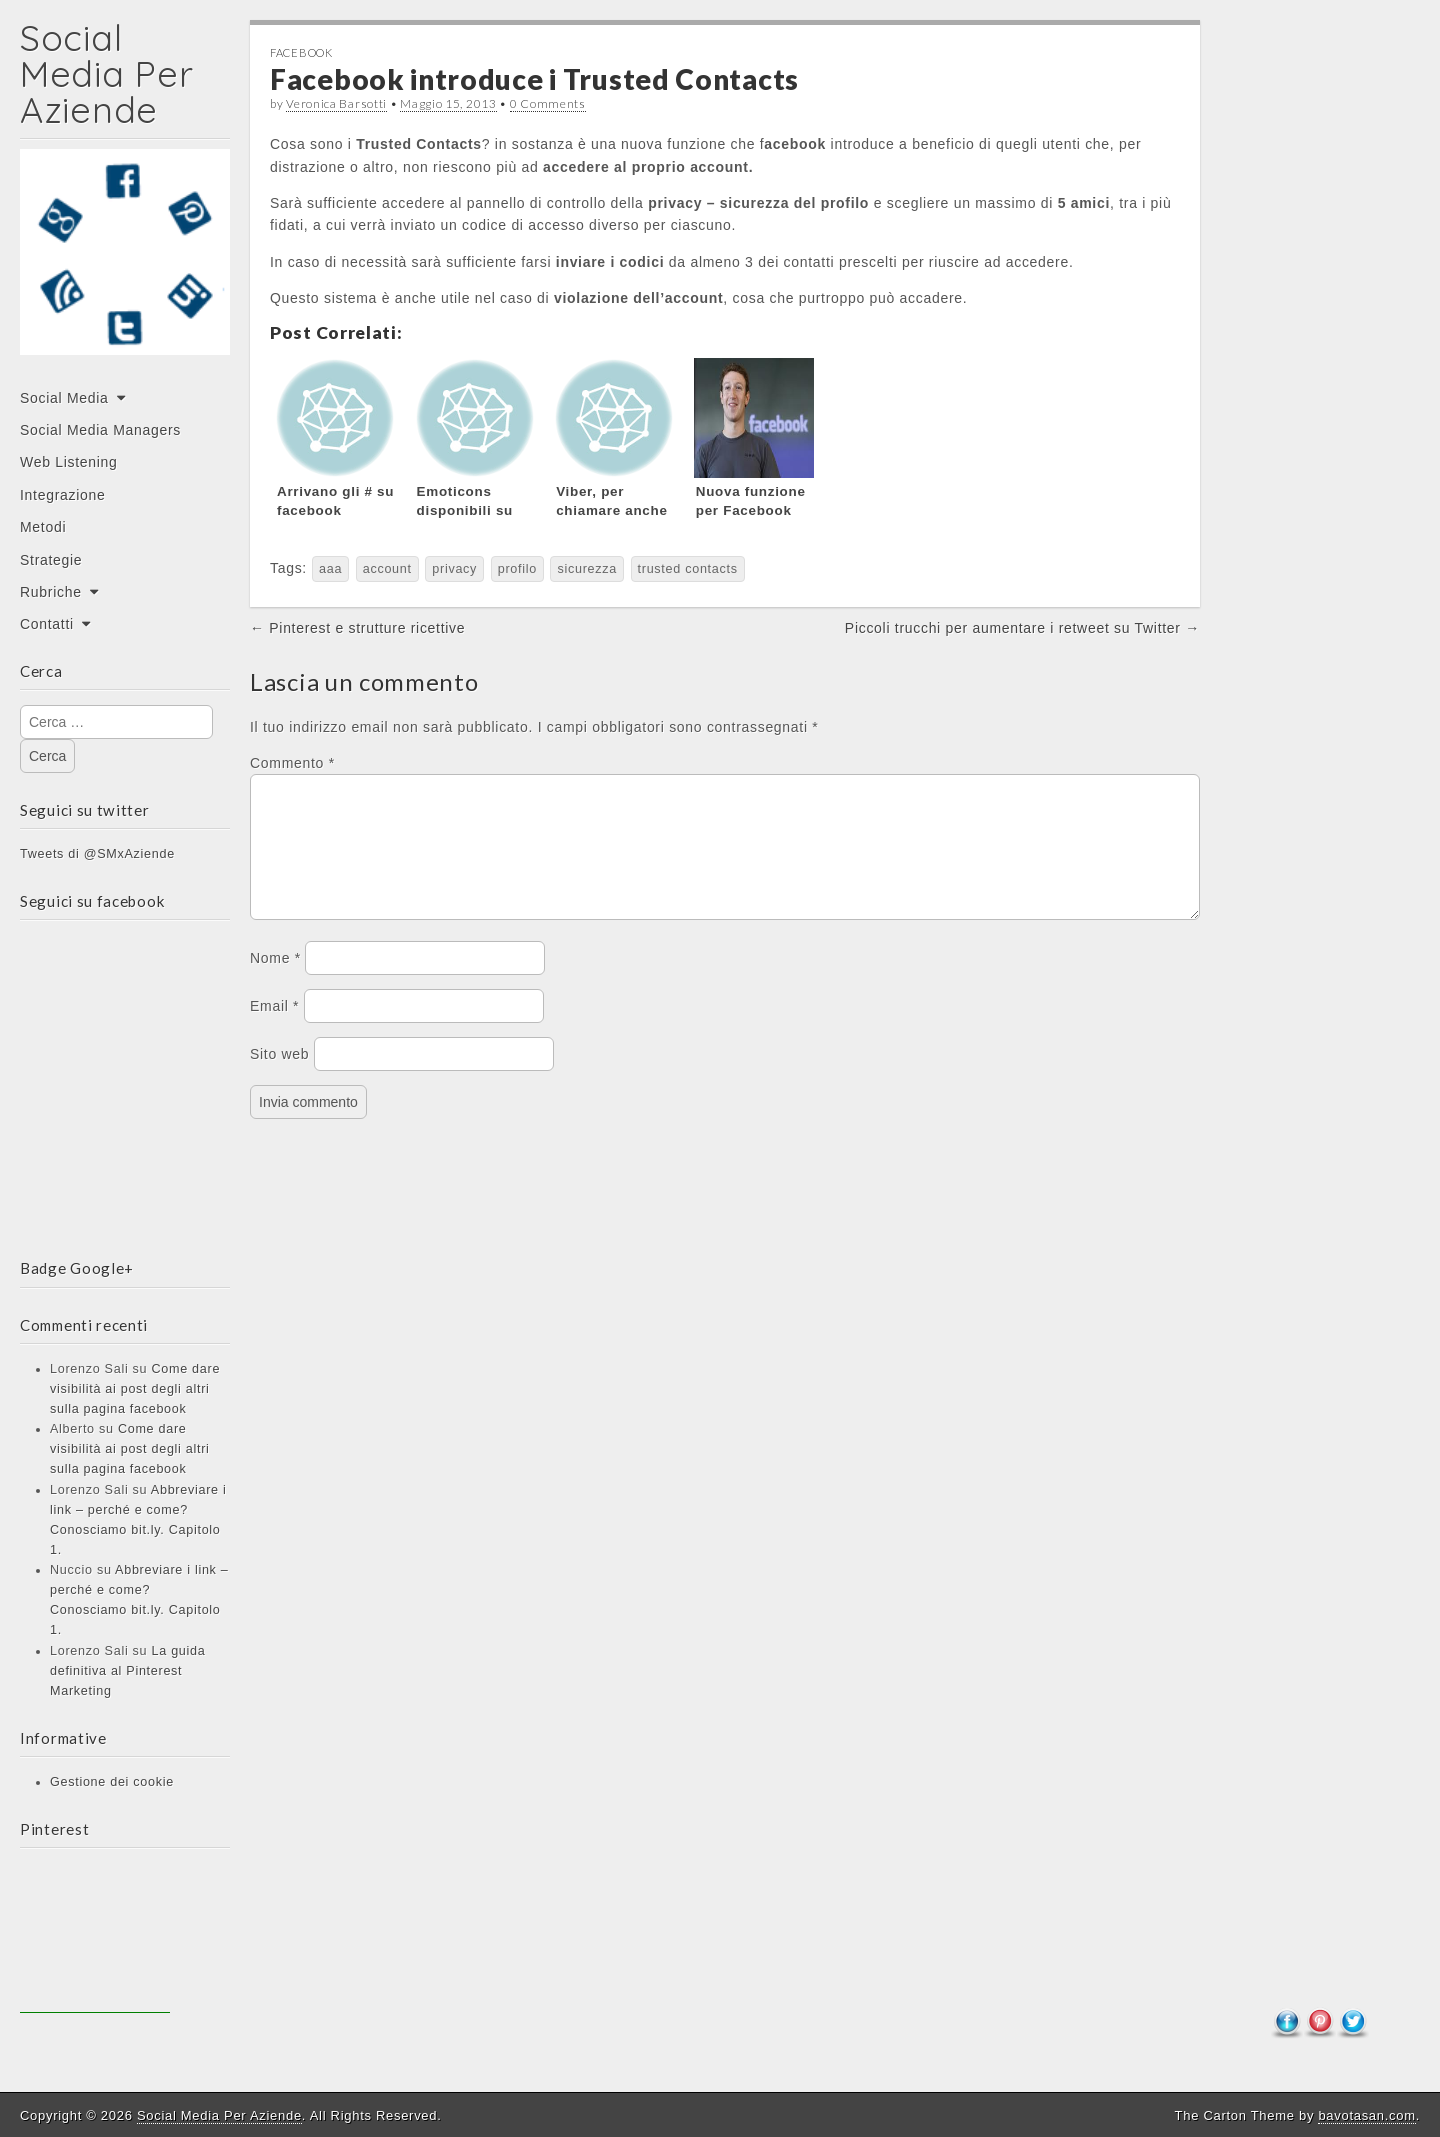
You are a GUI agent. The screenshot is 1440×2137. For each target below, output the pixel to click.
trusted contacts (688, 569)
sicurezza (587, 569)
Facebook (301, 52)
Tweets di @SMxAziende (97, 854)
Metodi (43, 527)
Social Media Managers (100, 430)
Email (274, 1030)
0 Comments (548, 103)
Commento (292, 763)
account (387, 569)
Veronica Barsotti (336, 103)
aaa (330, 569)
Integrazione (62, 495)
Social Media (64, 398)
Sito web (279, 1078)
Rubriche (51, 592)
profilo (517, 569)
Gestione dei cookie (112, 1782)
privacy (454, 569)
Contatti (47, 624)
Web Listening (69, 462)
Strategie (51, 560)
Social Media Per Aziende (106, 73)
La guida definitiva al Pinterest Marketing (127, 1671)
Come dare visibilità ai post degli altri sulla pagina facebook (135, 1389)
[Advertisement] (95, 1938)
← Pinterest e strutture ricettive (357, 628)
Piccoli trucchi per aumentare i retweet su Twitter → (1022, 628)
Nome (275, 982)
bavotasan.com (1366, 2115)
